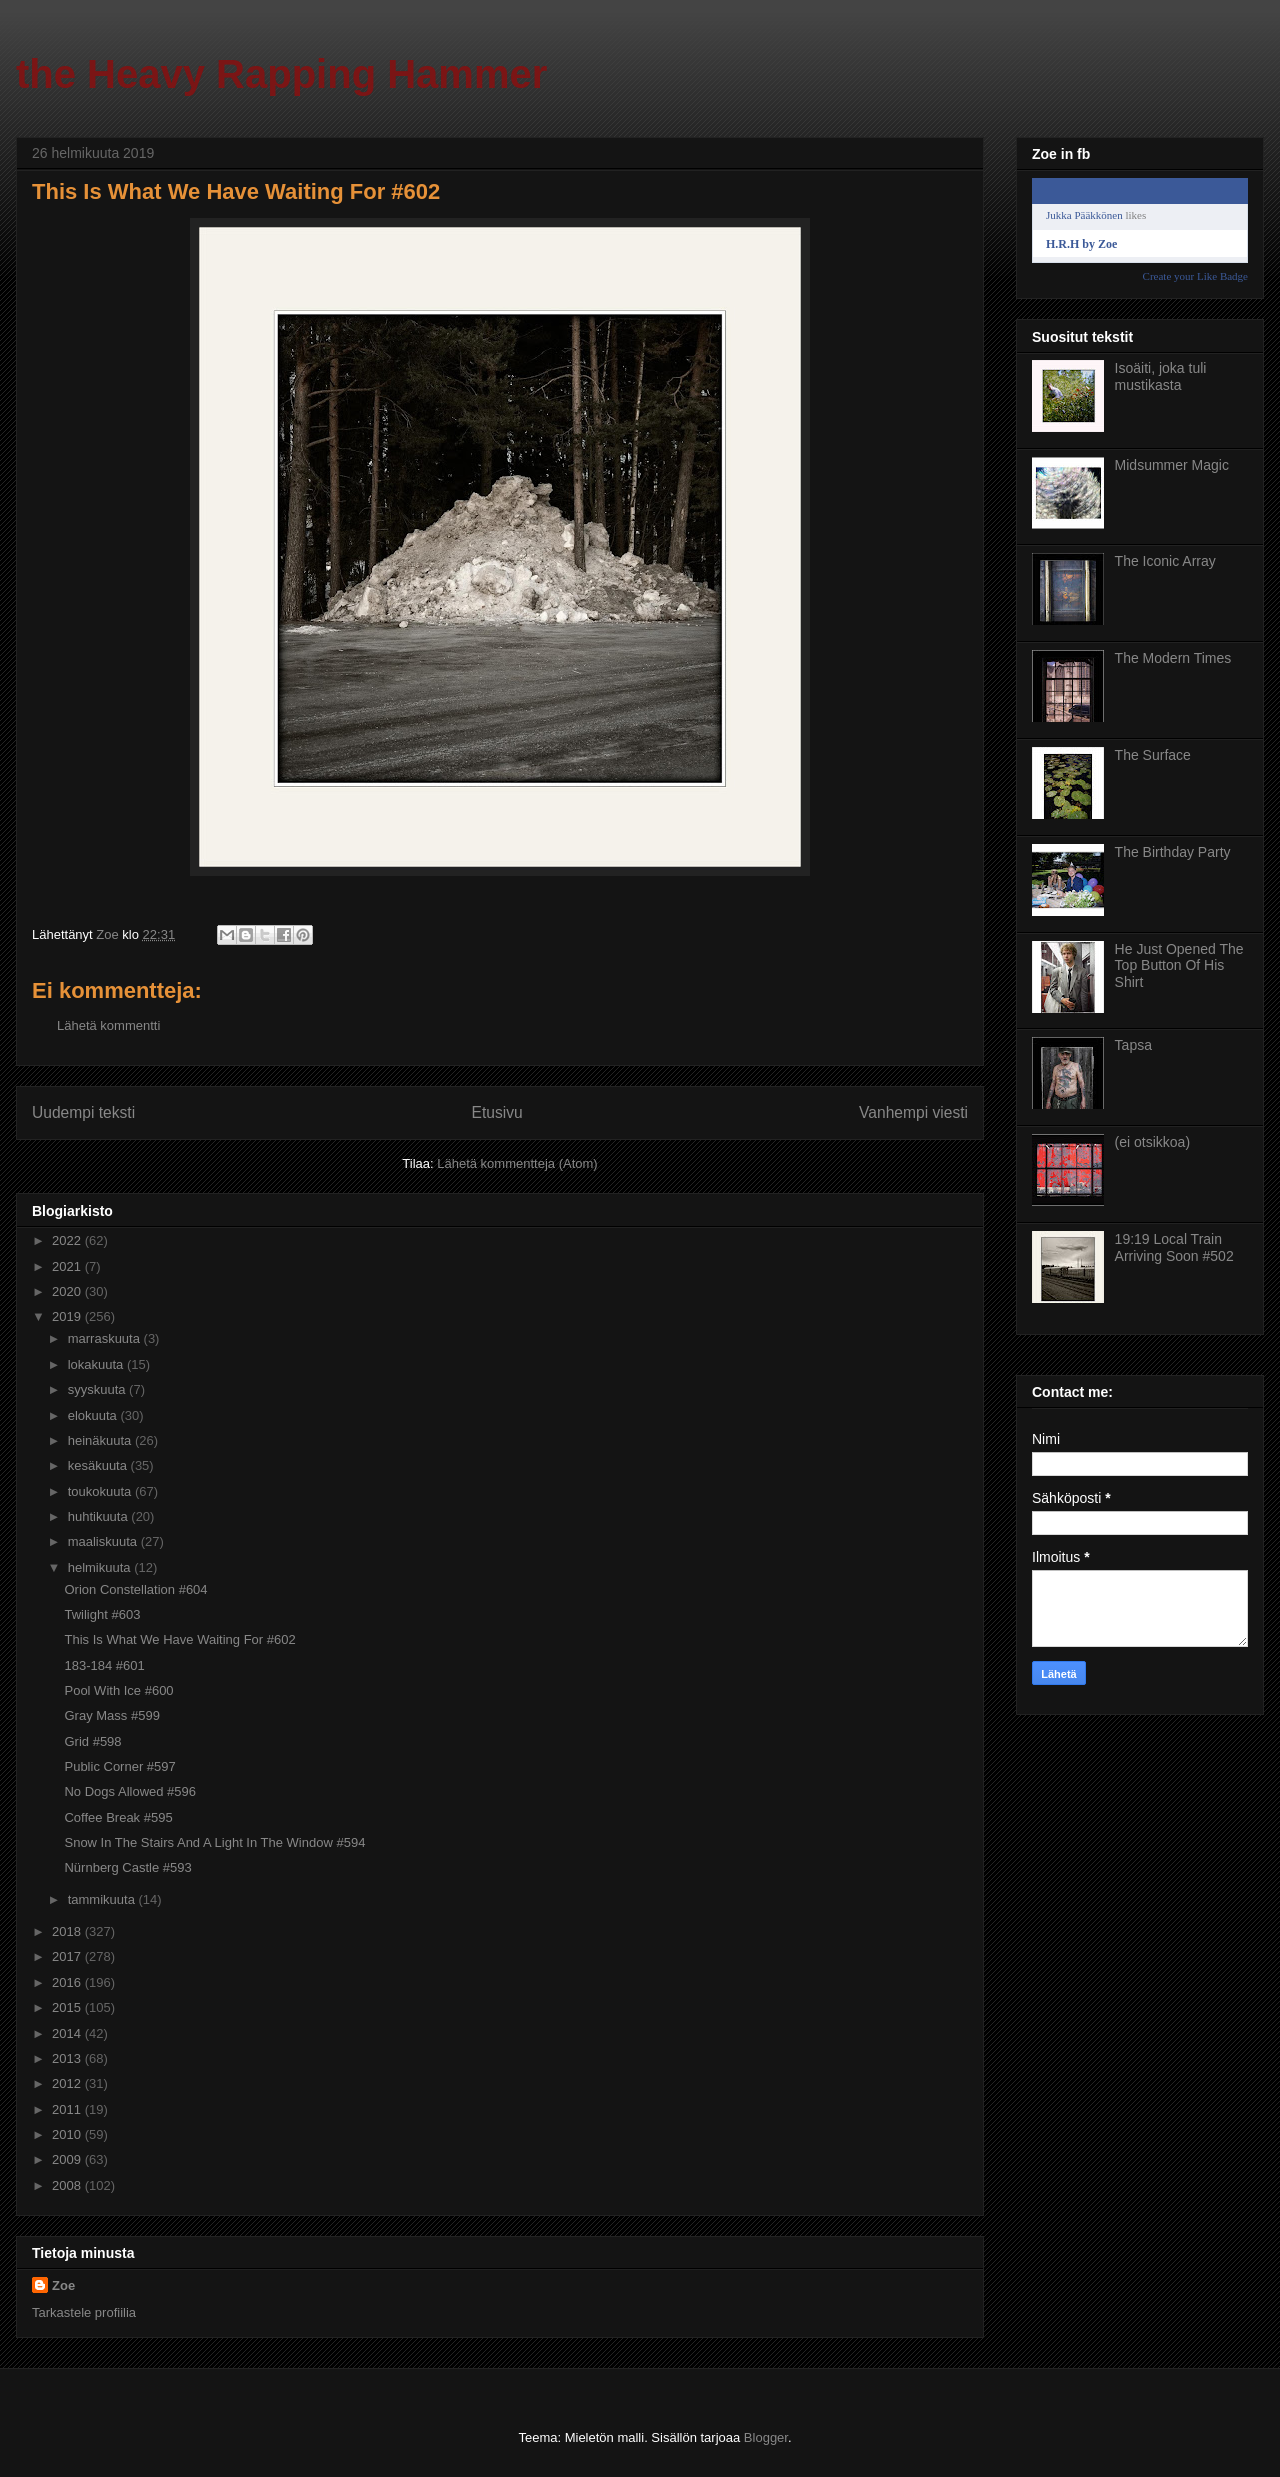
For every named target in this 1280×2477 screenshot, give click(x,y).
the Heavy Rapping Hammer (281, 74)
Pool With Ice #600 (118, 1690)
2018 (68, 1931)
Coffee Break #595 (118, 1817)
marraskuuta (106, 1338)
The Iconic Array (1165, 561)
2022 (68, 1240)
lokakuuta (97, 1364)
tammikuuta (103, 1899)
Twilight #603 (102, 1614)
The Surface (1153, 755)
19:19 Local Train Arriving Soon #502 (1174, 1247)
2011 (68, 2109)
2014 (68, 2033)
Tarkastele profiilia (84, 2312)
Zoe (63, 2285)
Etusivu (497, 1112)
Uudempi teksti (83, 1112)
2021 (68, 1266)
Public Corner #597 (119, 1766)
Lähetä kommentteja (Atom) (517, 1163)
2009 (68, 2159)
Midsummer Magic (1172, 465)
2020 (68, 1291)
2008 (68, 2185)
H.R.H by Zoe (1081, 244)
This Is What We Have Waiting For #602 (179, 1639)
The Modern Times (1173, 658)
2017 (68, 1956)
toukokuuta (101, 1491)
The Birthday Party (1173, 852)
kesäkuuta (99, 1465)
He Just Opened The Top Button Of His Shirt (1179, 966)
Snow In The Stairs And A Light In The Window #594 (214, 1842)
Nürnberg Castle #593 (127, 1867)
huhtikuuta (100, 1516)
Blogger (766, 2437)
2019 (68, 1316)
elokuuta (94, 1415)
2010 (68, 2134)
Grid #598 (92, 1741)
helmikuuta (101, 1567)
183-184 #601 (104, 1665)
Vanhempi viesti (913, 1112)
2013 (68, 2058)
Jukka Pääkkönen (1084, 215)
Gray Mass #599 (111, 1715)
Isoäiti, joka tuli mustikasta (1161, 376)
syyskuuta (98, 1389)
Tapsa (1133, 1045)
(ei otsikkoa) (1152, 1142)
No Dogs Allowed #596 (130, 1791)
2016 (68, 1982)
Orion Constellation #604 (135, 1589)
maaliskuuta (104, 1541)
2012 (68, 2083)
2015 (68, 2007)
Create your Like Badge (1195, 276)
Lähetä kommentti (108, 1025)
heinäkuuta (101, 1440)
